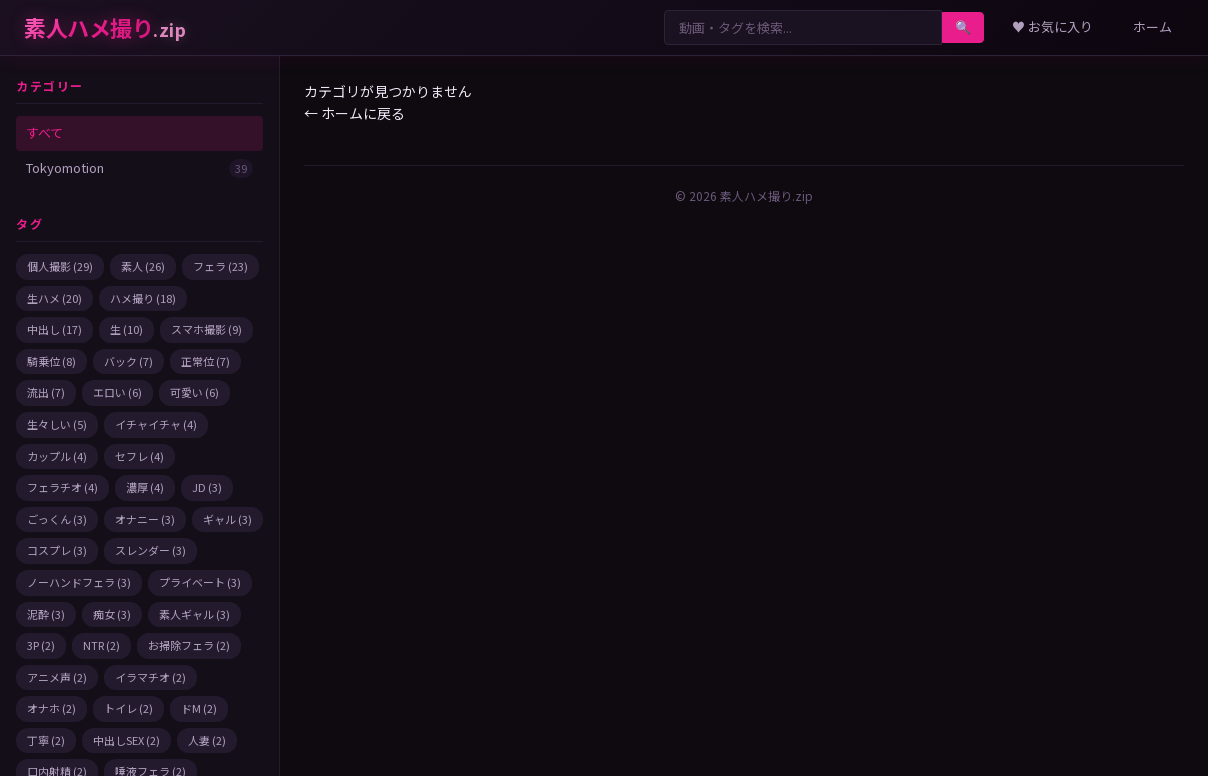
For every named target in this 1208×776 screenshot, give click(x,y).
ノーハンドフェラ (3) (79, 582)
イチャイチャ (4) (156, 424)
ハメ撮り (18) (143, 298)
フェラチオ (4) (62, 487)
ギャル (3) (227, 519)
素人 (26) (143, 266)
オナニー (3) (145, 519)
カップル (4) (57, 456)
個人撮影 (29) (60, 266)
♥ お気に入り (1052, 26)
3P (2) (41, 645)
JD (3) (207, 487)
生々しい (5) (57, 424)
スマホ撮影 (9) (206, 329)
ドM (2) (199, 708)
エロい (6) (117, 392)
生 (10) (126, 329)
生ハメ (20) (54, 298)
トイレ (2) (128, 708)
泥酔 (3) (46, 614)
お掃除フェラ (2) (189, 645)
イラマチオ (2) (150, 677)
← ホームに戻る (354, 113)
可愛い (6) (194, 392)
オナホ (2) (51, 708)
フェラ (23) (220, 266)
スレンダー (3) (150, 550)
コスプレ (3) (57, 550)
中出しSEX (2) (126, 740)
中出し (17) (54, 329)
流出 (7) (46, 392)
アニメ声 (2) (57, 677)
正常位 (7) (205, 361)
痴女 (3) (112, 614)
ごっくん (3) (57, 519)
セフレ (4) (139, 456)
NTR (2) (101, 645)
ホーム (1152, 26)
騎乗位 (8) (51, 361)
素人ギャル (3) (194, 614)
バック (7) (128, 361)
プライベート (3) (200, 582)
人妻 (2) (207, 740)
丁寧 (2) (46, 740)
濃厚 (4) (145, 487)
